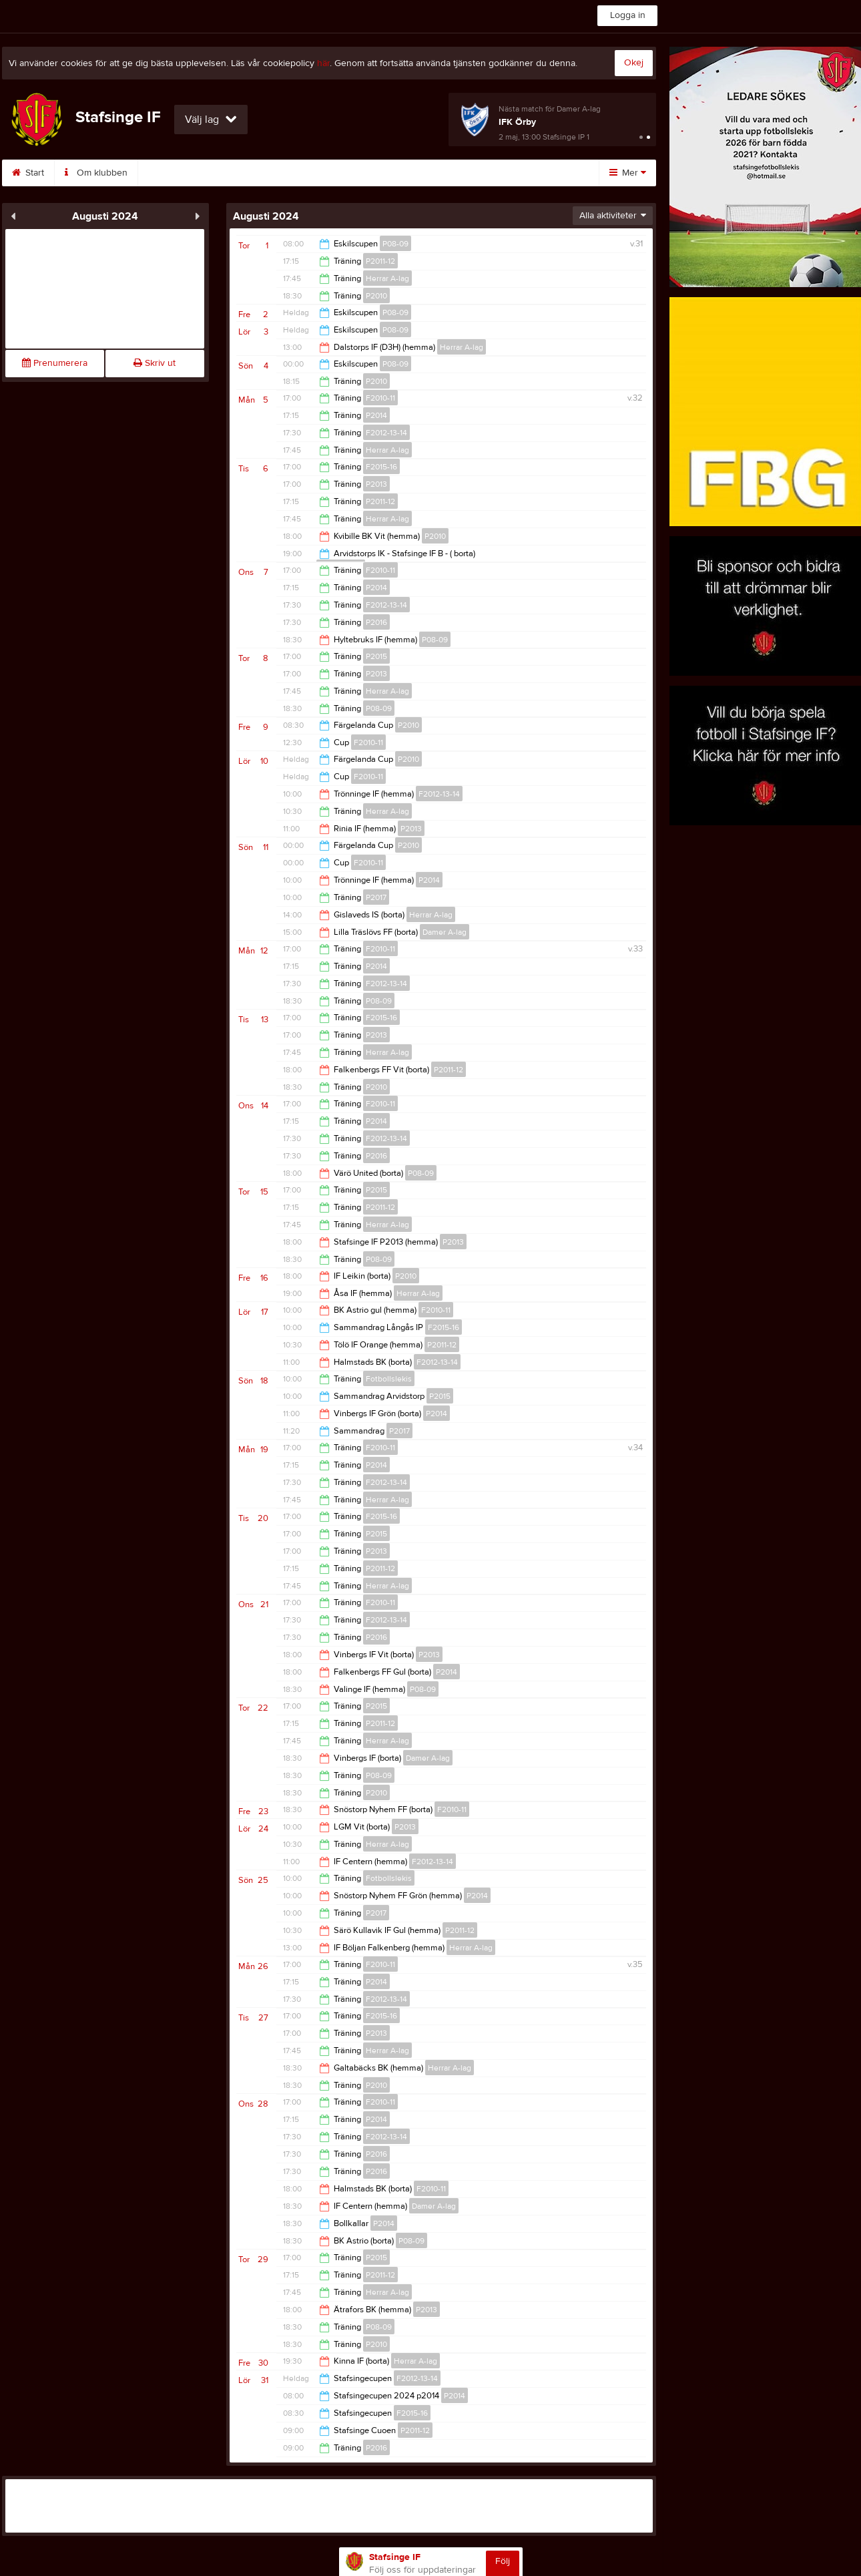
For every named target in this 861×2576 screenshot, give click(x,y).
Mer (627, 173)
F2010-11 (380, 398)
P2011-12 (380, 261)
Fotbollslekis (389, 1378)
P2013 (376, 484)
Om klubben (96, 173)
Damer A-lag (444, 932)
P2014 (376, 415)
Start (28, 173)
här (323, 63)
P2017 (376, 897)
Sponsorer (306, 173)
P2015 (376, 656)
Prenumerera (54, 363)
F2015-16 (381, 466)
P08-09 (395, 243)
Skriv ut (154, 363)
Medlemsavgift (391, 173)
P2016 (376, 622)
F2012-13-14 (386, 432)
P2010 (376, 295)
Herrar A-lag (387, 278)
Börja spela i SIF (487, 173)
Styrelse (171, 173)
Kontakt (235, 173)
